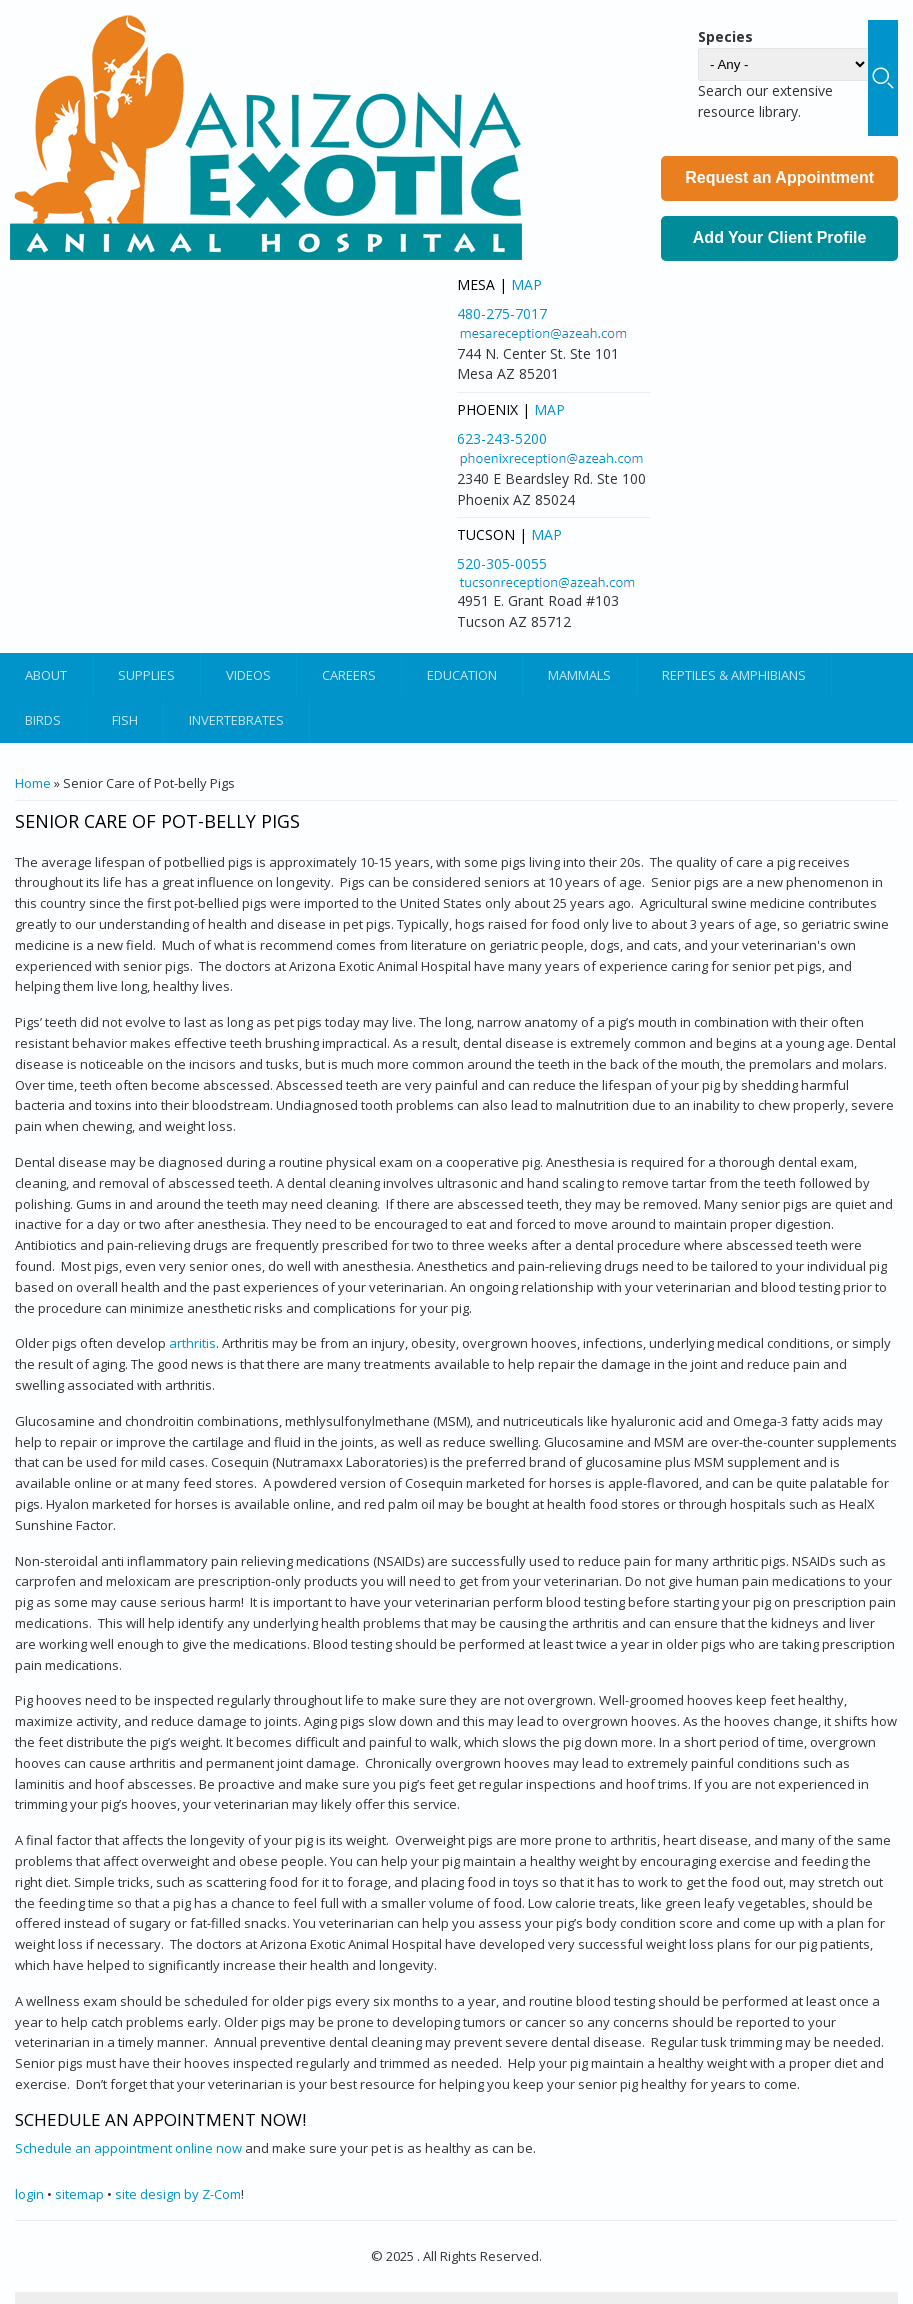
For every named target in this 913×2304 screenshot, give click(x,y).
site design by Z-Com (178, 2194)
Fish (125, 720)
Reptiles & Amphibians (734, 675)
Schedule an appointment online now (128, 2148)
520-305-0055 (502, 563)
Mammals (579, 675)
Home (33, 783)
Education (462, 675)
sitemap (79, 2194)
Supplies (146, 675)
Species (725, 36)
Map (526, 284)
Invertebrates (236, 720)
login (29, 2194)
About (46, 675)
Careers (349, 675)
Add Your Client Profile (780, 237)
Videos (248, 675)
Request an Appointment (779, 177)
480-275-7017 (502, 313)
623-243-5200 (502, 438)
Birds (43, 720)
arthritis (192, 1343)
